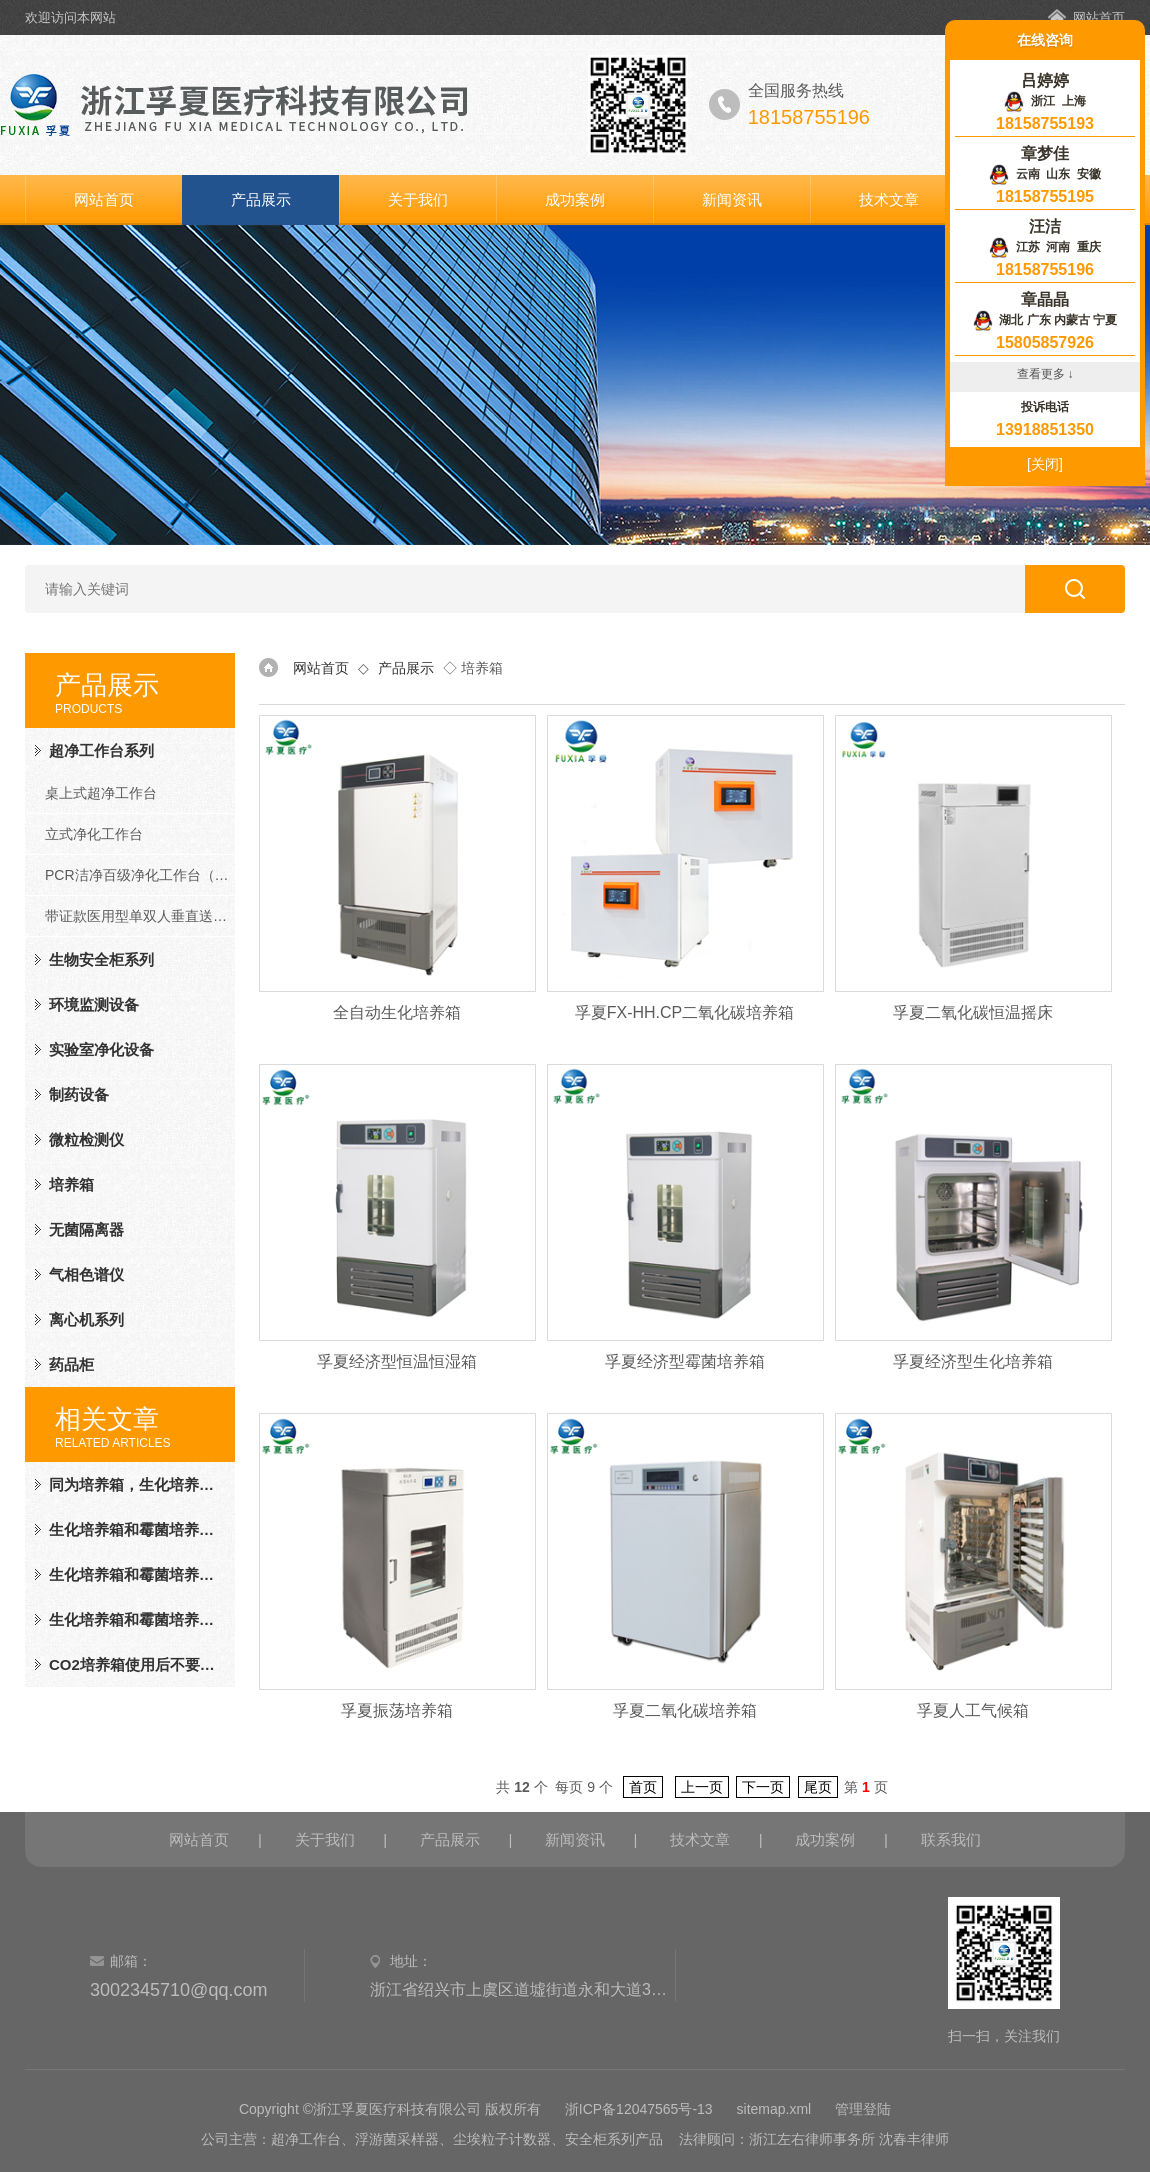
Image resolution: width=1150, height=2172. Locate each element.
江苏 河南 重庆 (1045, 247)
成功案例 (575, 199)
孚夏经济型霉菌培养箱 (685, 1361)
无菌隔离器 (86, 1229)
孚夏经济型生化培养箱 (973, 1361)
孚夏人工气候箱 (973, 1710)
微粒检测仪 (86, 1139)
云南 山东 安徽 (1045, 174)
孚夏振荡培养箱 (397, 1710)
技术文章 (889, 199)
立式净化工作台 (94, 834)
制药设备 (79, 1094)
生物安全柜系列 (101, 959)
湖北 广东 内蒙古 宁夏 (1045, 320)
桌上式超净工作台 (101, 793)
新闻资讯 (732, 199)
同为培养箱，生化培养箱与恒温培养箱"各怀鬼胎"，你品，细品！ (134, 1484)
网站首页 (1099, 17)
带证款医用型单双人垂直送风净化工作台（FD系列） (140, 916)
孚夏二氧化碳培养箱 (685, 1710)
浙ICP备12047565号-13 (639, 2109)
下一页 (763, 1787)
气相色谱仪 (86, 1274)
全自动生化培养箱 (397, 1012)
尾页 (818, 1787)
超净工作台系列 (101, 750)
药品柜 (71, 1364)
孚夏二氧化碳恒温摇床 (973, 1012)
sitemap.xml (774, 2109)
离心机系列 (86, 1319)
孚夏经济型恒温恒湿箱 (397, 1361)
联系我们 (951, 1839)
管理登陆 (863, 2109)
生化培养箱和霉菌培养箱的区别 (134, 1529)
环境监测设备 (94, 1004)
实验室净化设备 (101, 1049)
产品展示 (261, 199)
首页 (643, 1787)
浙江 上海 (1044, 101)
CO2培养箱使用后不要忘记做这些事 (134, 1664)
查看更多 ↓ (1045, 374)
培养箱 (71, 1184)
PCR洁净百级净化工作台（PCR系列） (140, 875)
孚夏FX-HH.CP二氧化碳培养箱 (685, 1012)
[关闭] (1045, 464)
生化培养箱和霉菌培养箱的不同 (134, 1574)
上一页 (702, 1787)
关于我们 (418, 199)
